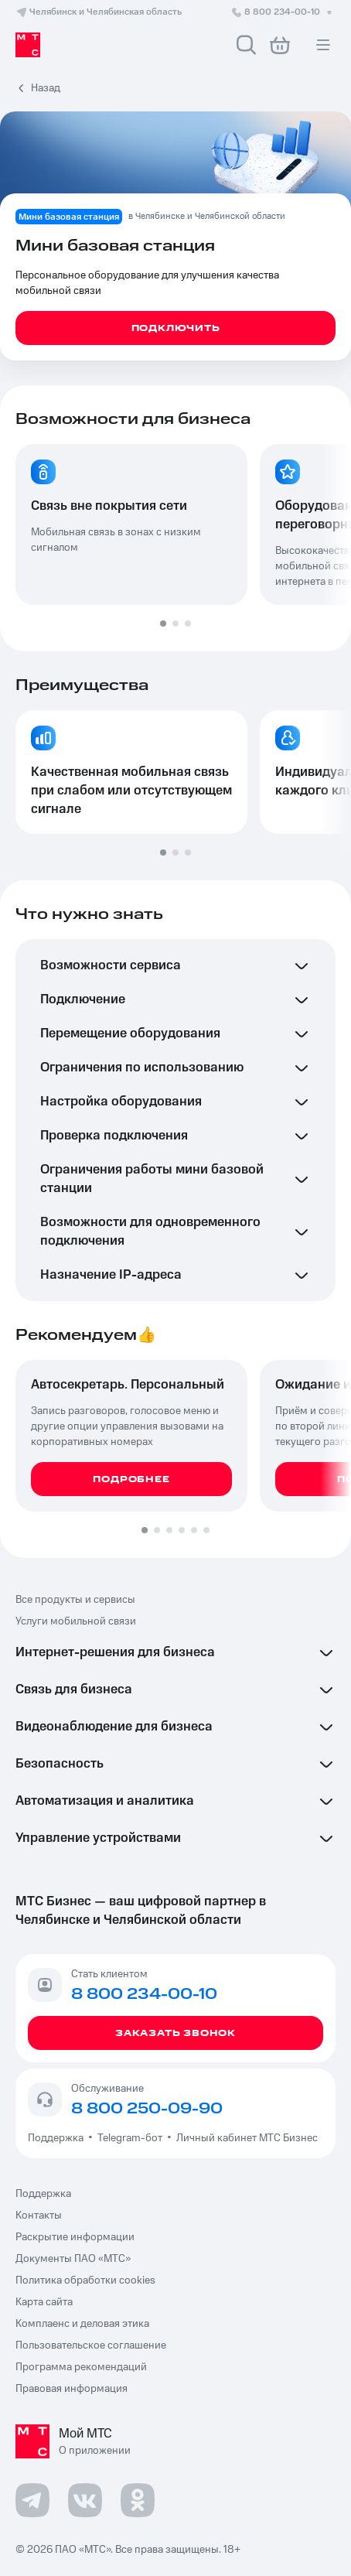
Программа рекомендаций (81, 2367)
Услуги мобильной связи (75, 1621)
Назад (45, 88)
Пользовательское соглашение (90, 2345)
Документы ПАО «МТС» (73, 2259)
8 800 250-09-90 (147, 2108)
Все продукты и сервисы (75, 1599)
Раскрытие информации (75, 2237)
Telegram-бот (129, 2138)
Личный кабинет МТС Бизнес (247, 2138)
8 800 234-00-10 (283, 12)
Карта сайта (44, 2302)
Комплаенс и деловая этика (82, 2324)
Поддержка (58, 2138)
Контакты (38, 2215)
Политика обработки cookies (85, 2280)
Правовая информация (71, 2389)
